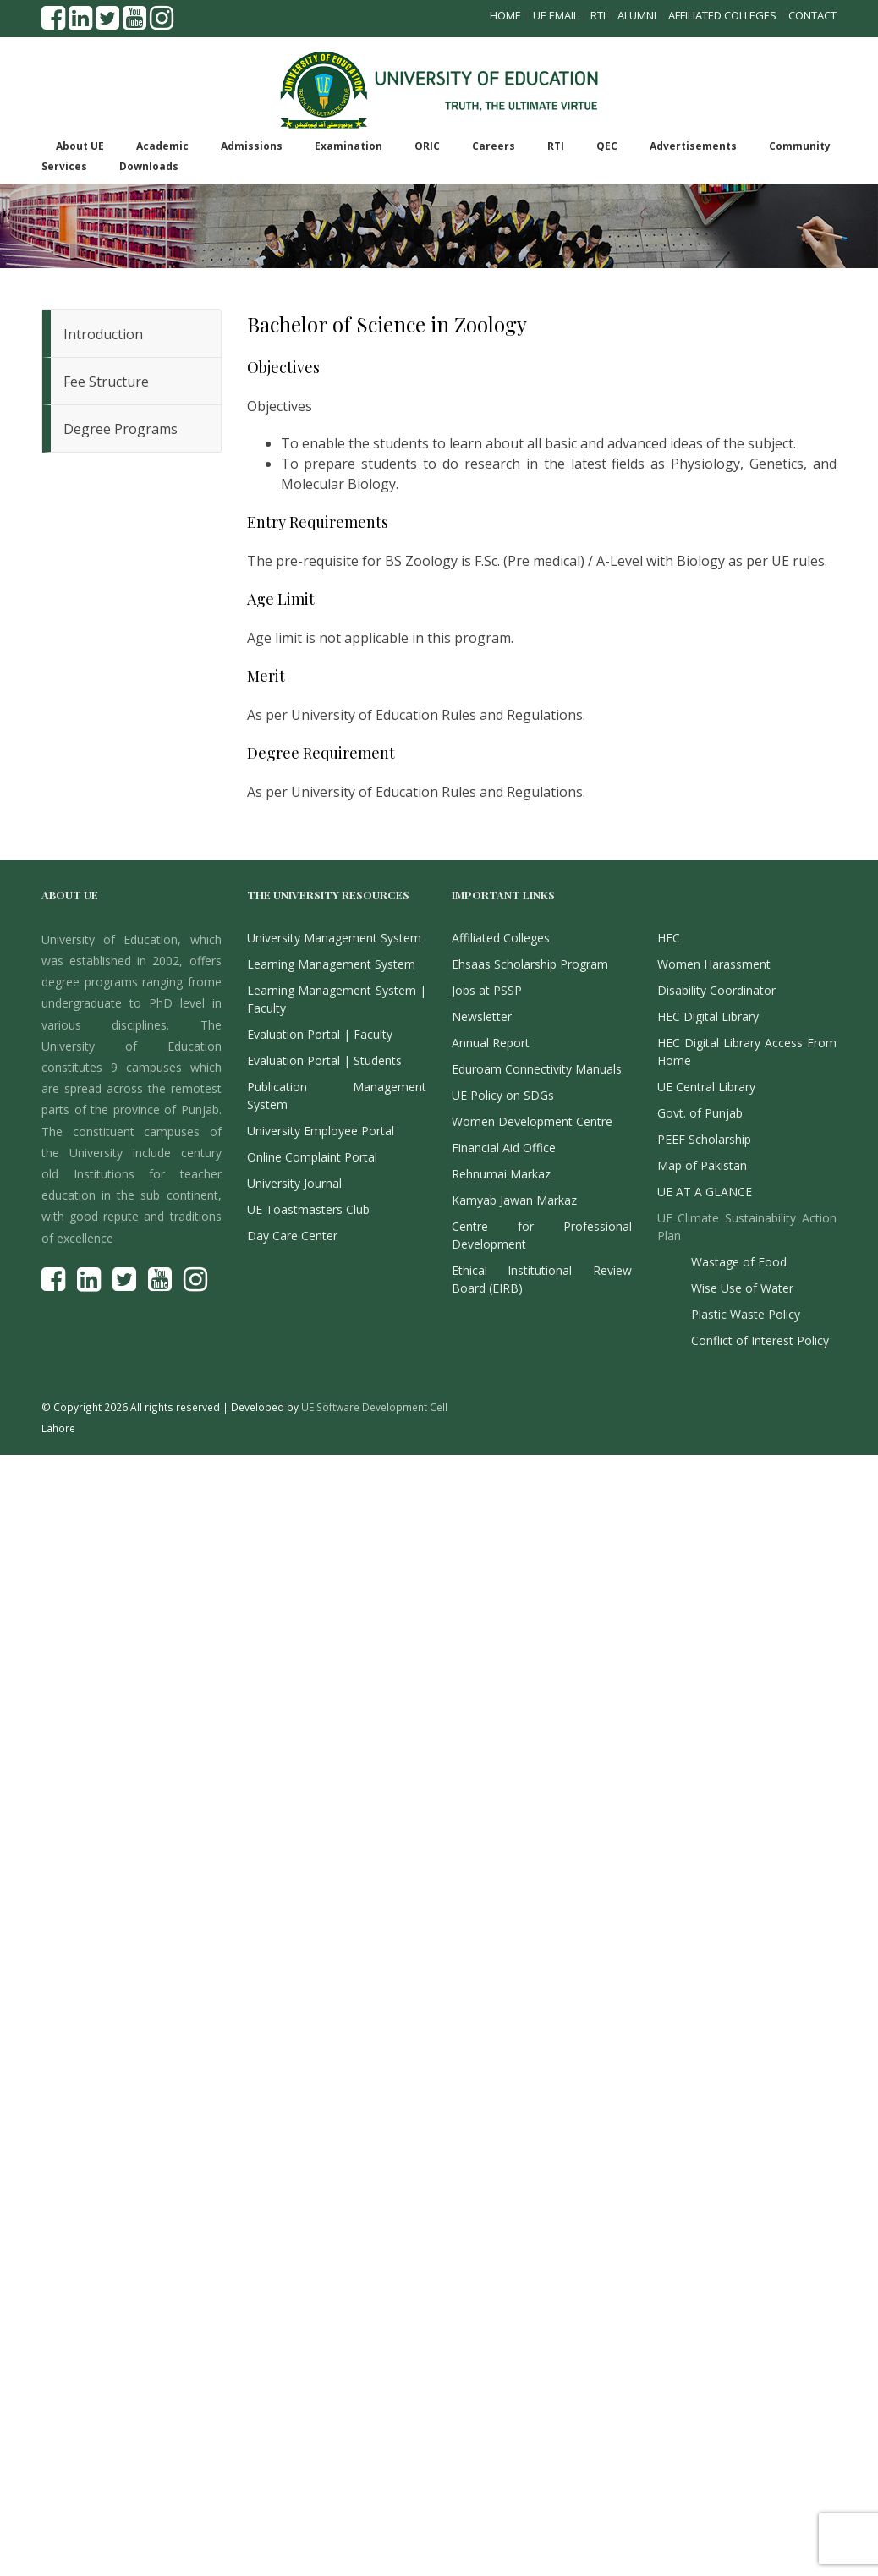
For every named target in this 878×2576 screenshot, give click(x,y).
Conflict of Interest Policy (760, 1340)
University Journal (294, 1183)
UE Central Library (706, 1087)
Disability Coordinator (716, 990)
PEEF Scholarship (704, 1139)
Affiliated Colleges (722, 15)
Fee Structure (106, 381)
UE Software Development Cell (374, 1407)
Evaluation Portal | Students (324, 1060)
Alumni (636, 15)
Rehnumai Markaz (501, 1174)
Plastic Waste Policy (745, 1314)
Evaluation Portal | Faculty (319, 1034)
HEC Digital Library (708, 1016)
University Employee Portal (320, 1131)
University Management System (334, 938)
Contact (812, 15)
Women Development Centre (532, 1121)
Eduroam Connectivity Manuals (537, 1069)
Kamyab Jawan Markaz (514, 1200)
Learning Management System (331, 964)
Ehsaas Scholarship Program (530, 964)
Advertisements (693, 146)
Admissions (252, 146)
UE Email (556, 15)
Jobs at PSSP (487, 990)
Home (505, 15)
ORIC (427, 146)
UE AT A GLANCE (704, 1192)
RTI (598, 15)
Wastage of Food (739, 1262)
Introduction (103, 334)
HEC (668, 938)
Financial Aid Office (504, 1148)
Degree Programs (120, 429)
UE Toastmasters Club (308, 1209)
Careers (493, 146)
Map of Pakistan (702, 1165)
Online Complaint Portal (312, 1157)
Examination (348, 146)
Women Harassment (714, 964)
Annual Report (491, 1043)
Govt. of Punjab (700, 1113)
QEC (606, 146)
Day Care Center (292, 1236)
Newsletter (482, 1016)
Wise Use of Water (742, 1288)
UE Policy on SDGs (503, 1095)
